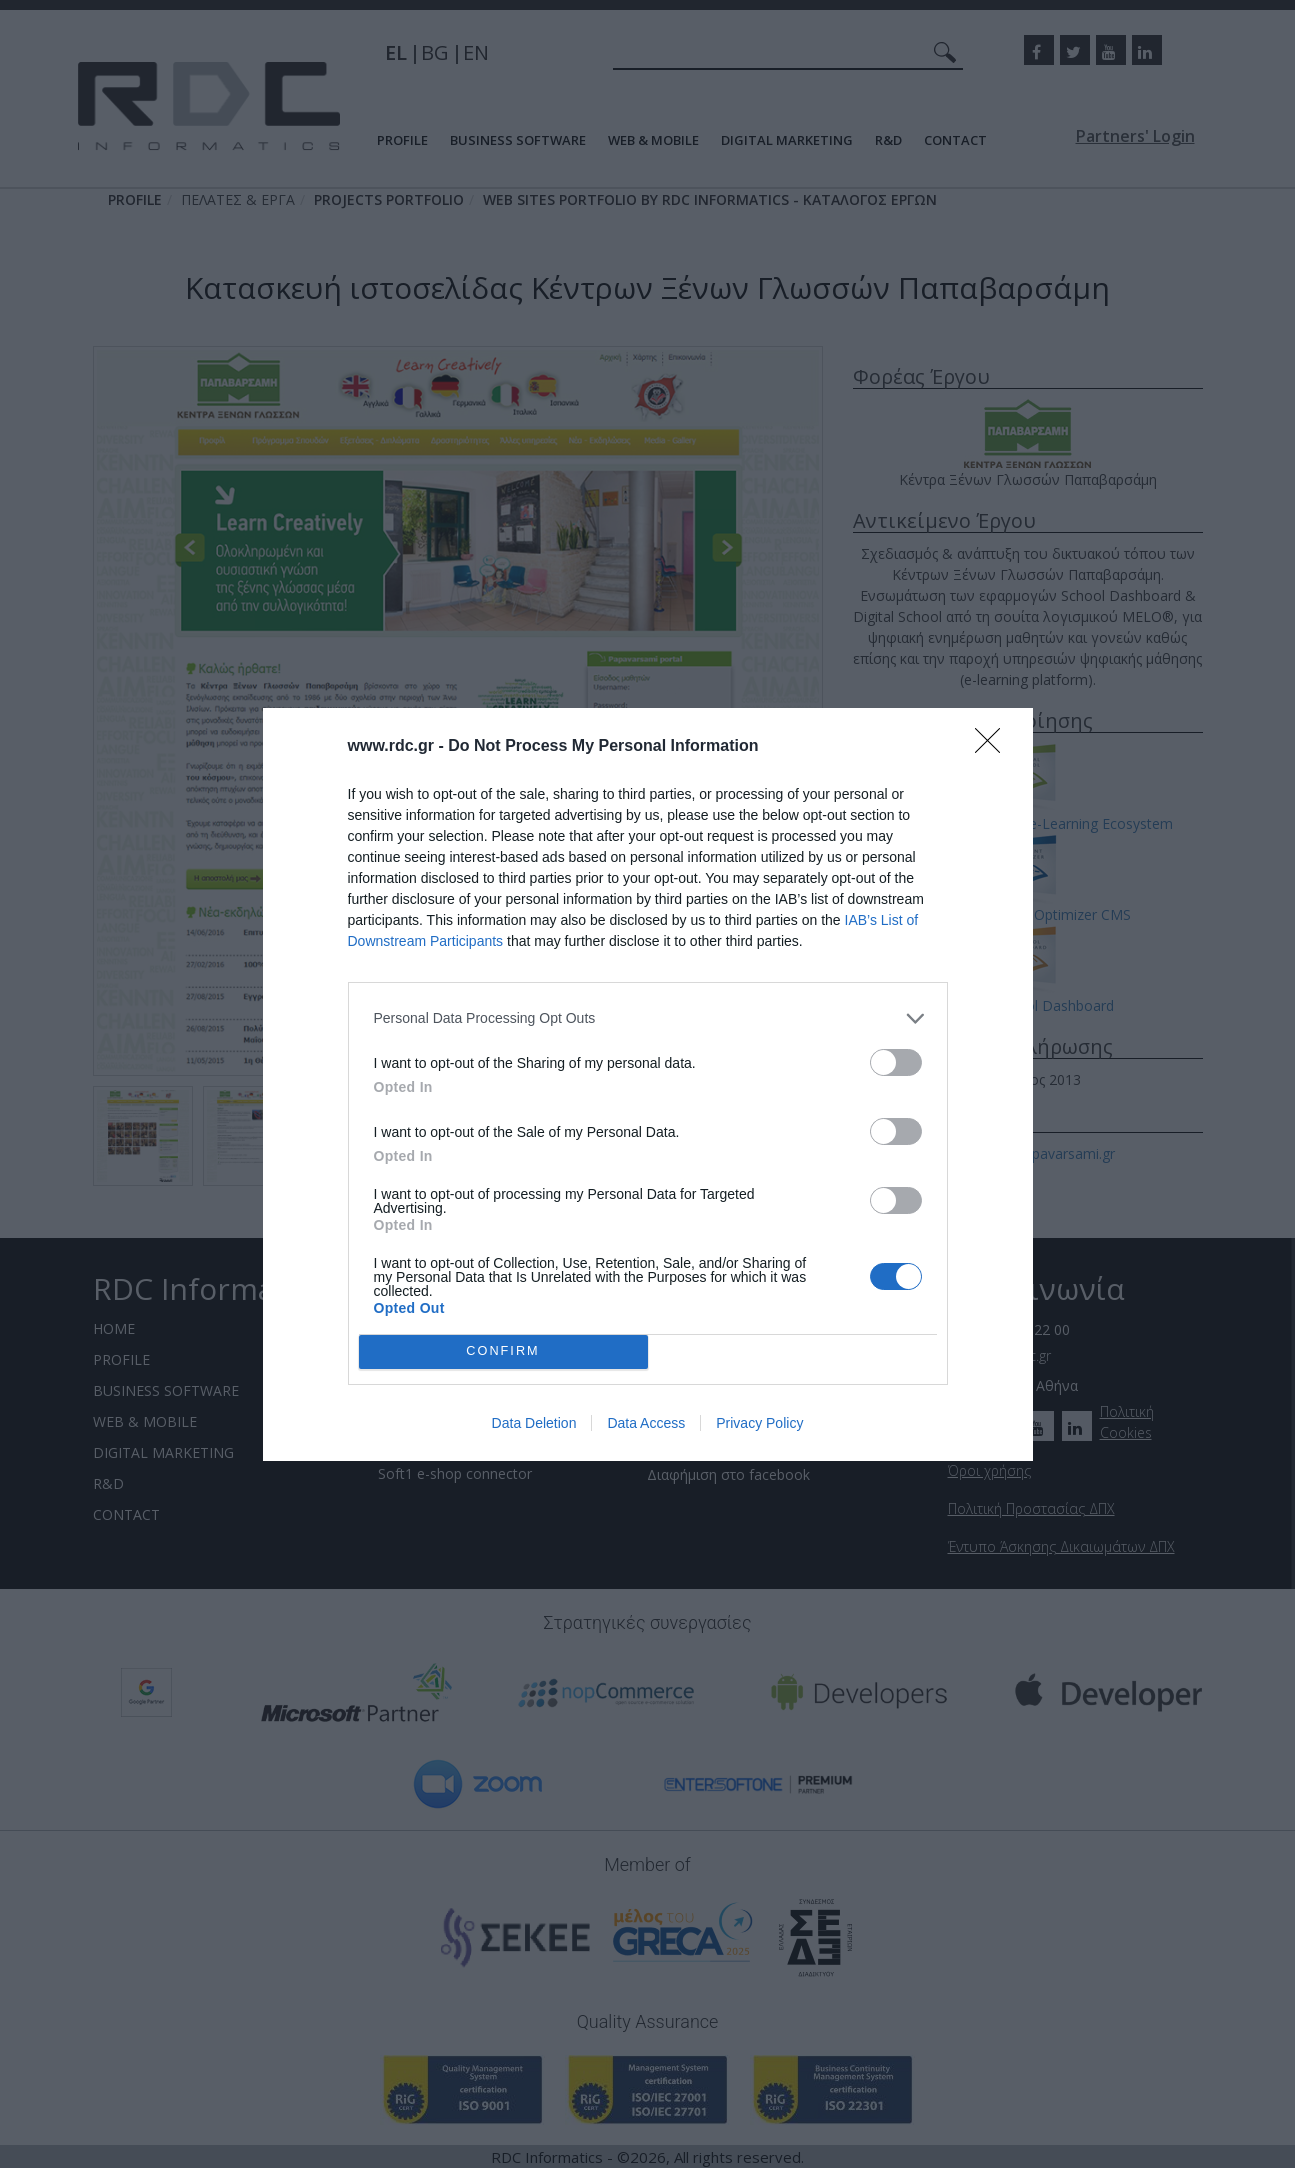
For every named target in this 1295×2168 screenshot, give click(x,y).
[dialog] (648, 1084)
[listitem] (648, 1018)
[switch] (896, 1062)
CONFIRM (503, 1350)
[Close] (994, 747)
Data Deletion (534, 1423)
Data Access (646, 1423)
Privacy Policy (759, 1423)
